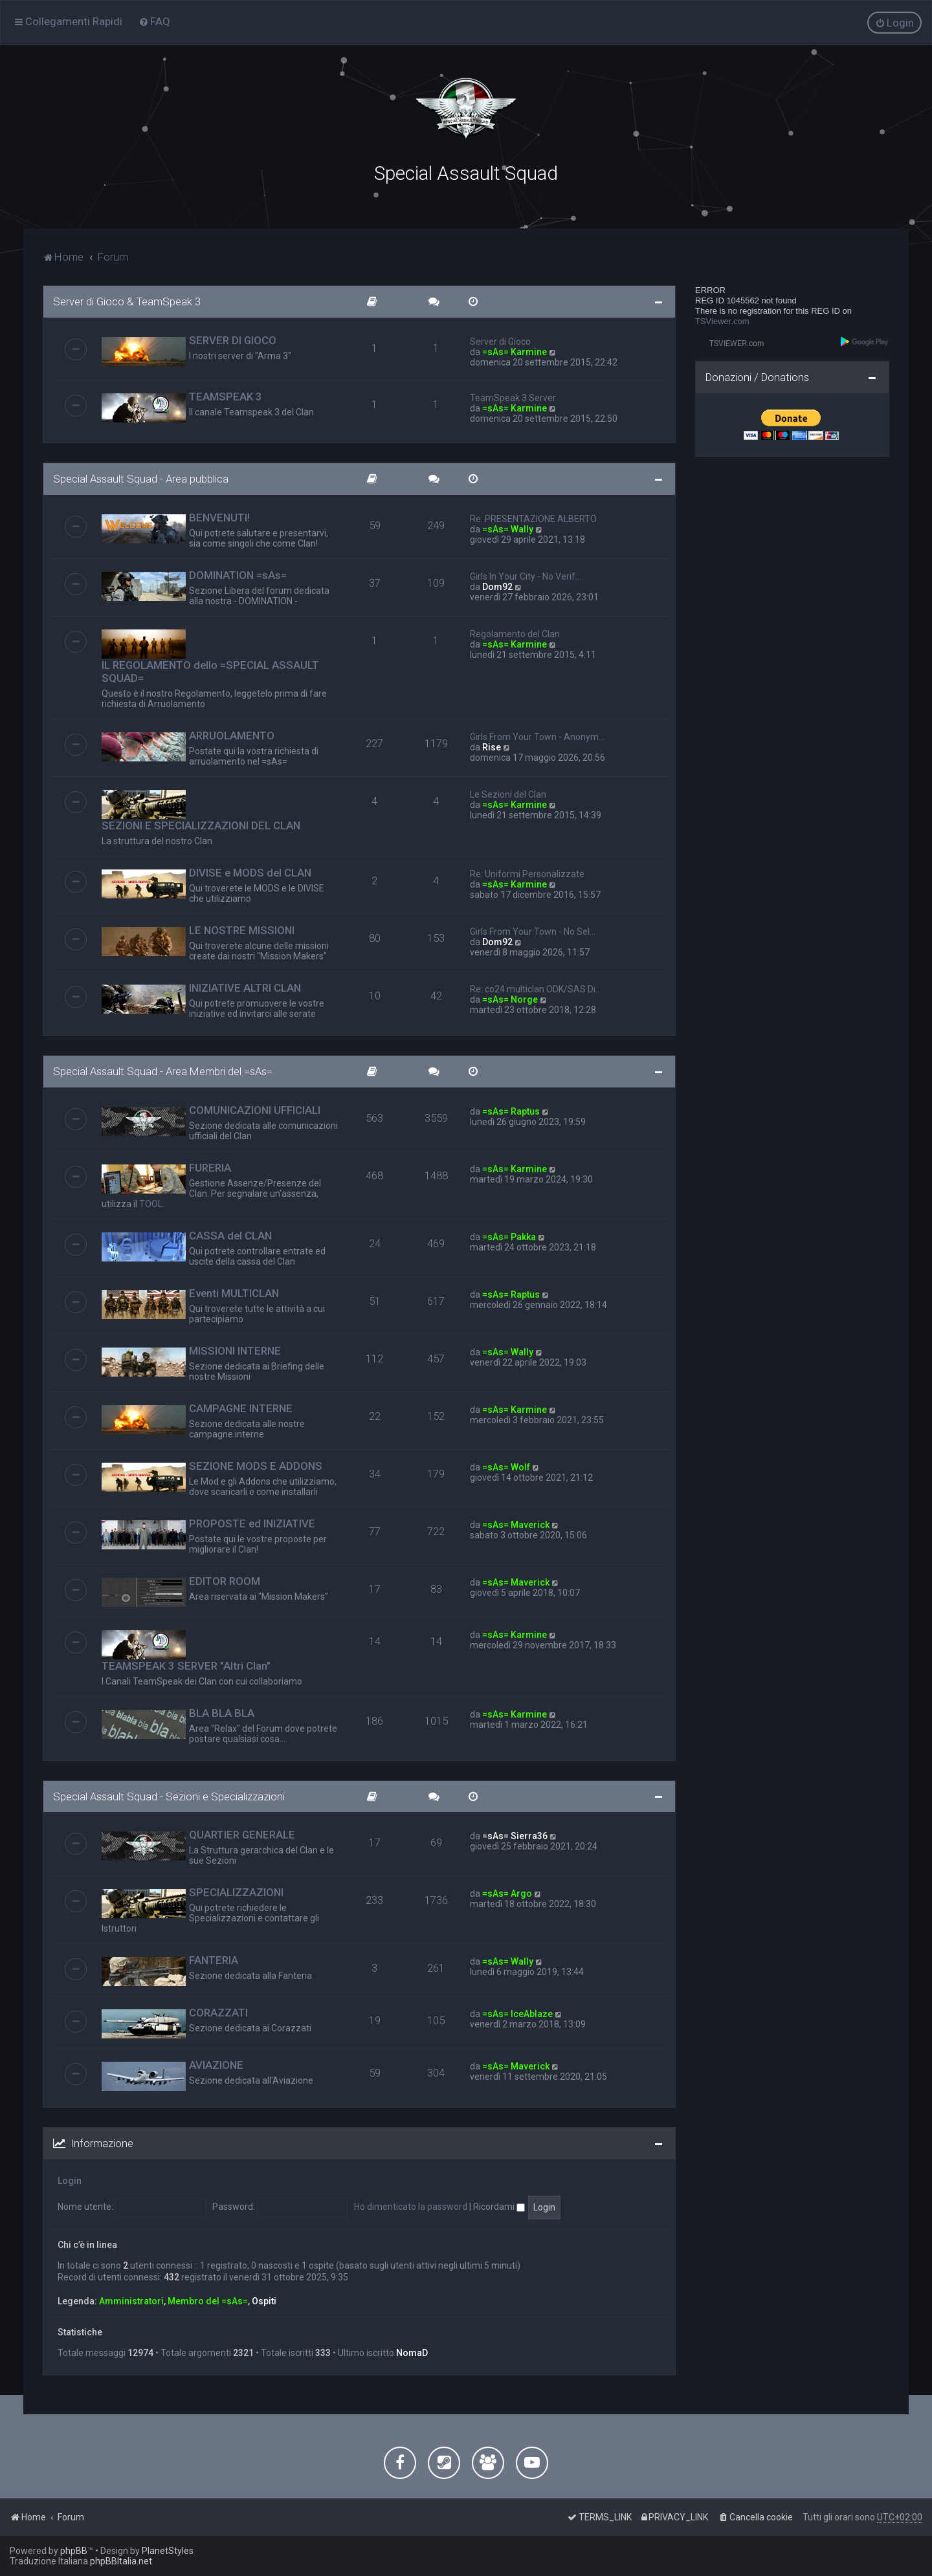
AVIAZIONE (216, 2064)
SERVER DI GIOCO (232, 339)
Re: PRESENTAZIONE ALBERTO (533, 518)
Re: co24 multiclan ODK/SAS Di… (535, 988)
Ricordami (499, 2206)
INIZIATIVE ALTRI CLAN (245, 987)
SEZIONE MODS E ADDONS (255, 1464)
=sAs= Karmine (514, 351)
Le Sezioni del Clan (508, 794)
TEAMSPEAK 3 (225, 395)
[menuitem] (154, 21)
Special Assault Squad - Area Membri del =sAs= (162, 1070)
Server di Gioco (500, 341)
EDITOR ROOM (224, 1579)
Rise (491, 746)
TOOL (150, 1202)
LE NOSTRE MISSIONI (241, 929)
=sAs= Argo (507, 1893)
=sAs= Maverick (515, 1523)
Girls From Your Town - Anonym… (537, 736)
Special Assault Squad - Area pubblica (140, 478)
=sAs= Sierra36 (515, 1835)
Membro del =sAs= (208, 2300)
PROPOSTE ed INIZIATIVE (252, 1522)
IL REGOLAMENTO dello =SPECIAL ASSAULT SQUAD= (210, 671)
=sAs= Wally (507, 528)
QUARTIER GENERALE (242, 1834)
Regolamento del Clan (515, 633)
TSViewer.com (722, 320)
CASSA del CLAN (230, 1234)
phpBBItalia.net (121, 2561)
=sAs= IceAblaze (517, 2013)
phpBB (73, 2551)
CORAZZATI (218, 2011)
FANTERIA (213, 1959)
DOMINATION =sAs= (238, 574)
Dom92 (497, 586)
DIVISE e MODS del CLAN (250, 872)
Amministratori (131, 2300)
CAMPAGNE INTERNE (241, 1407)
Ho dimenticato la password (410, 2206)
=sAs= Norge (510, 999)
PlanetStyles (168, 2551)
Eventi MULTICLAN (234, 1291)
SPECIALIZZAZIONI (236, 1891)
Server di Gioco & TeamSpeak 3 (127, 300)
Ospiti (264, 2300)
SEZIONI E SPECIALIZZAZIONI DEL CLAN (201, 824)
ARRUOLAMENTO (231, 734)
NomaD (412, 2352)
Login (70, 2180)
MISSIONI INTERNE (235, 1349)
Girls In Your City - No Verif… (525, 576)
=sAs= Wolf (506, 1466)
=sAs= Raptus (511, 1110)
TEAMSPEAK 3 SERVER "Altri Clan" (186, 1664)
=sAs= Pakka (509, 1235)
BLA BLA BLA (221, 1711)
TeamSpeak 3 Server (513, 397)
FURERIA (210, 1166)
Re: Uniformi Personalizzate (527, 873)
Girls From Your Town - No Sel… (532, 931)
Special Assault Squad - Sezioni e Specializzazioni (169, 1795)
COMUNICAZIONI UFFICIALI (254, 1108)
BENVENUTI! (219, 516)
